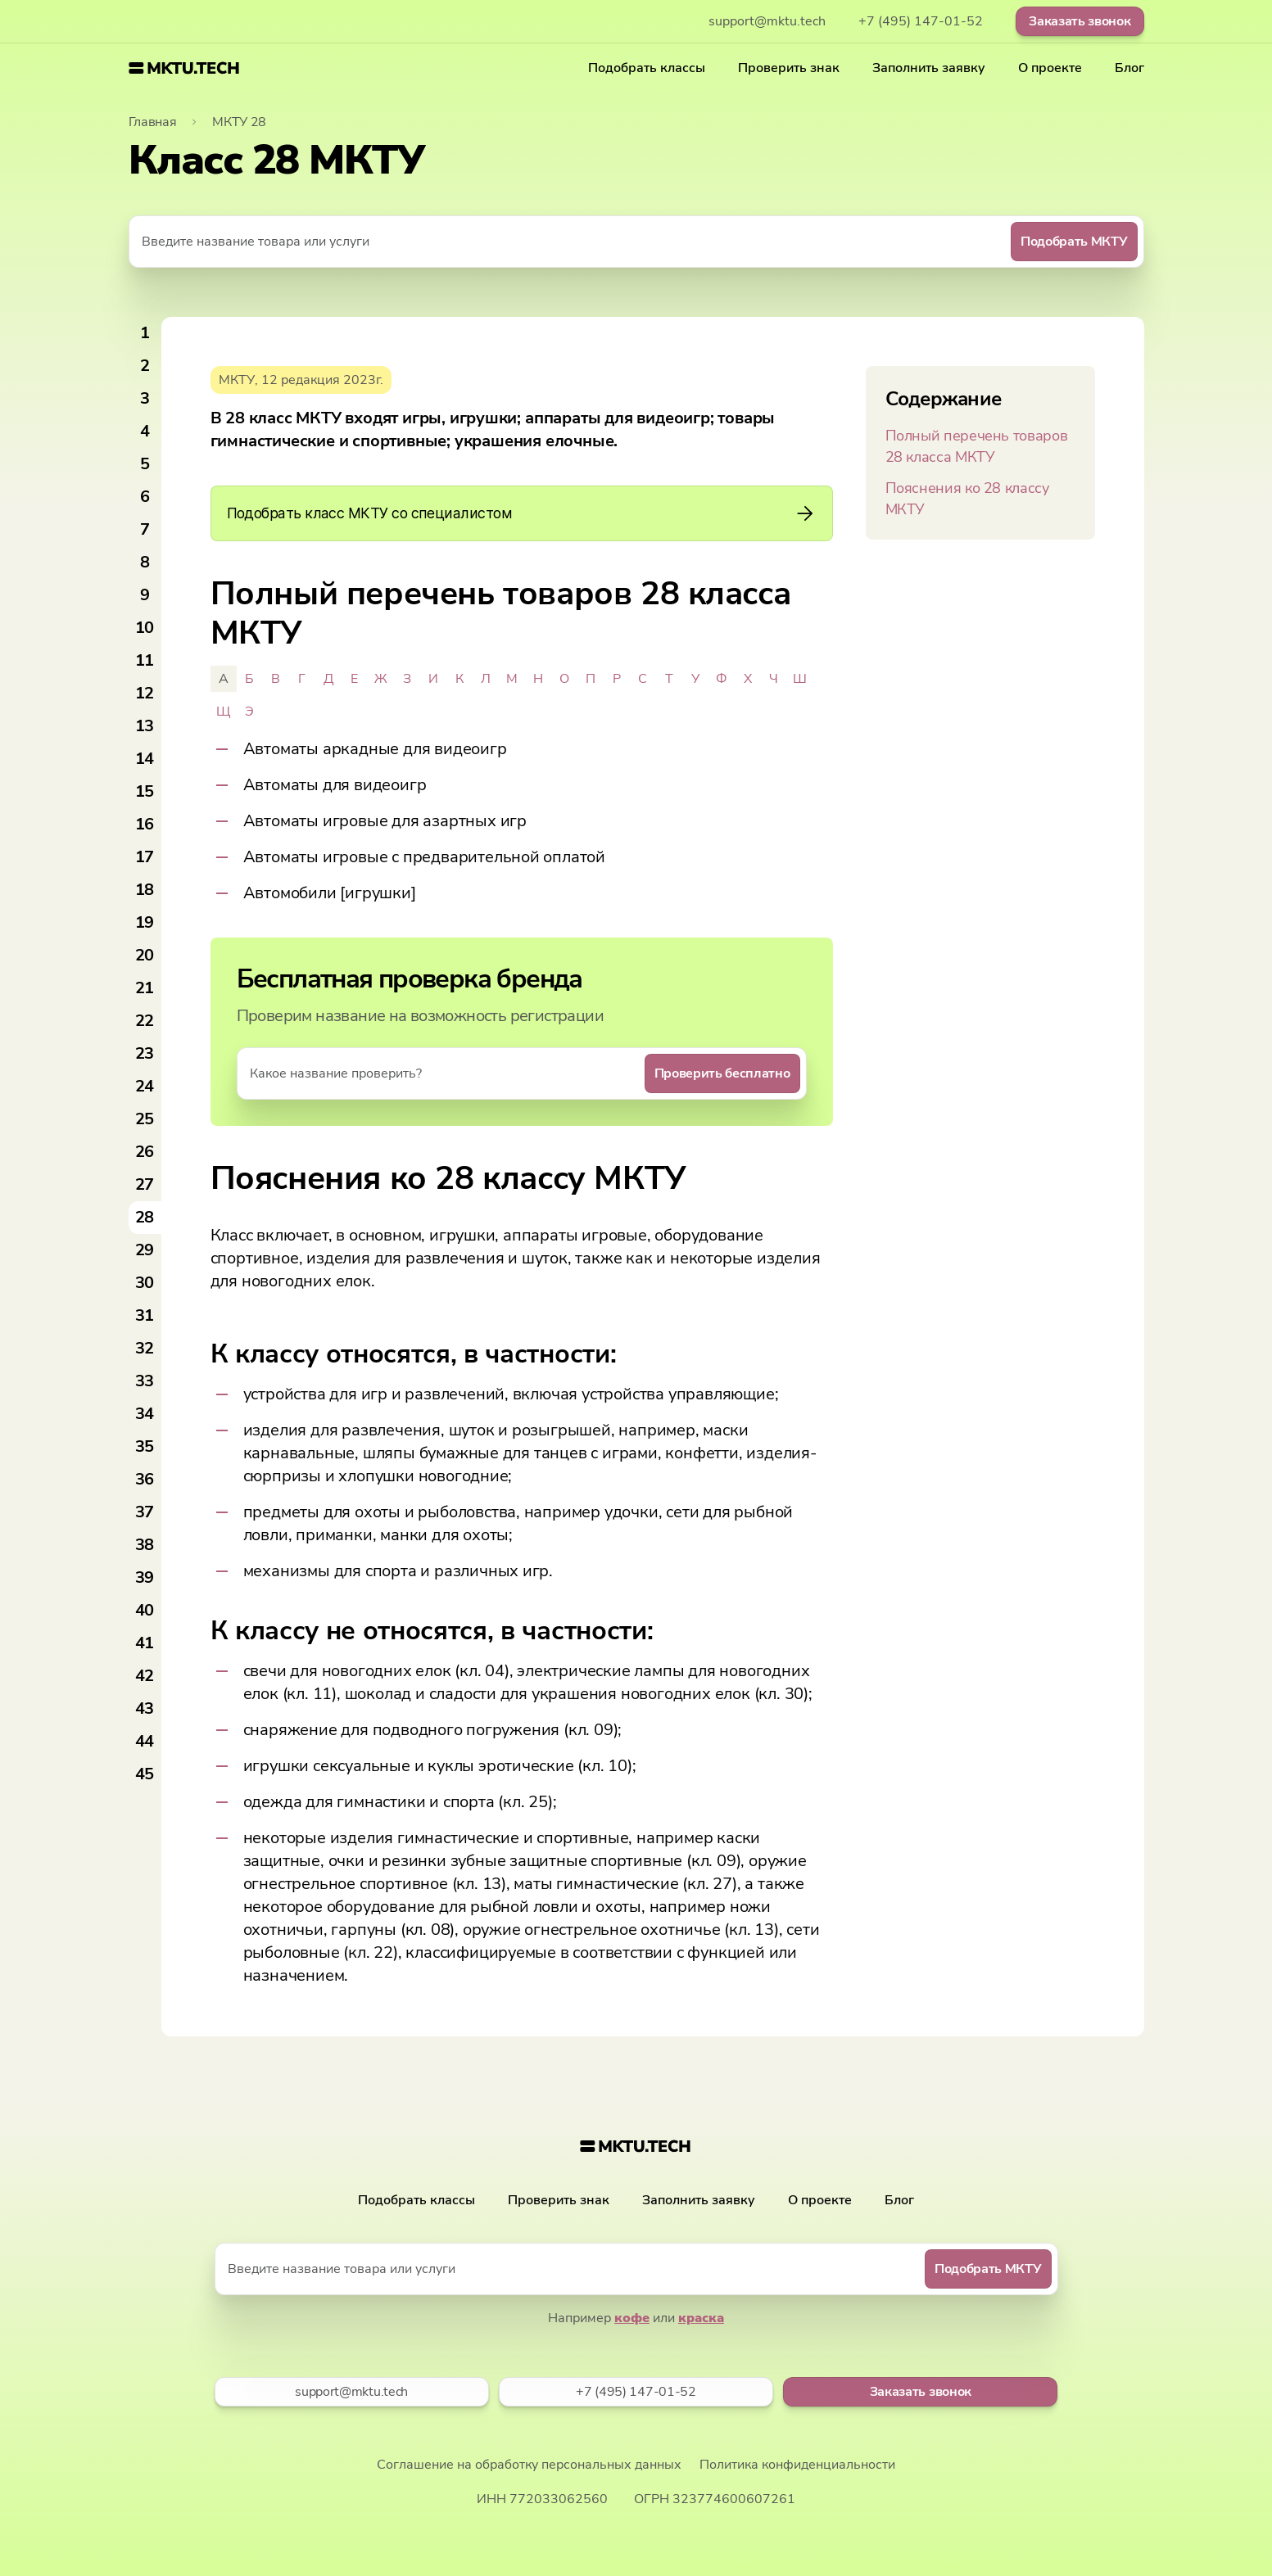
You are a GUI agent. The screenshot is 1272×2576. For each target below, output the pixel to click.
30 (145, 1283)
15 (145, 791)
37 (145, 1512)
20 (145, 955)
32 (145, 1348)
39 (145, 1577)
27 (145, 1184)
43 (145, 1708)
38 (145, 1545)
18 (145, 890)
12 (145, 693)
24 (145, 1086)
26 (145, 1152)
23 (145, 1053)
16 (145, 824)
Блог (1129, 68)
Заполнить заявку (928, 68)
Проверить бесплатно (722, 1073)
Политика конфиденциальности (797, 2465)
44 (145, 1741)
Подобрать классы (646, 68)
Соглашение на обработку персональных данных (529, 2465)
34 (145, 1414)
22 (145, 1021)
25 (145, 1119)
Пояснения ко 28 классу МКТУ (967, 498)
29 (145, 1250)
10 (145, 628)
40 (145, 1610)
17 (145, 857)
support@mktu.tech (767, 21)
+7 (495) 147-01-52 (920, 21)
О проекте (1050, 68)
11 (145, 660)
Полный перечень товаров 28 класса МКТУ (976, 446)
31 (145, 1315)
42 (145, 1676)
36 (145, 1479)
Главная (153, 122)
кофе (632, 2318)
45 (145, 1774)
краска (701, 2318)
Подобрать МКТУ (1074, 242)
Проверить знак (789, 68)
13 (145, 726)
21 (145, 988)
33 (145, 1381)
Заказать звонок (1079, 21)
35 (145, 1446)
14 (145, 759)
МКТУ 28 (239, 122)
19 (145, 922)
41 (145, 1643)
